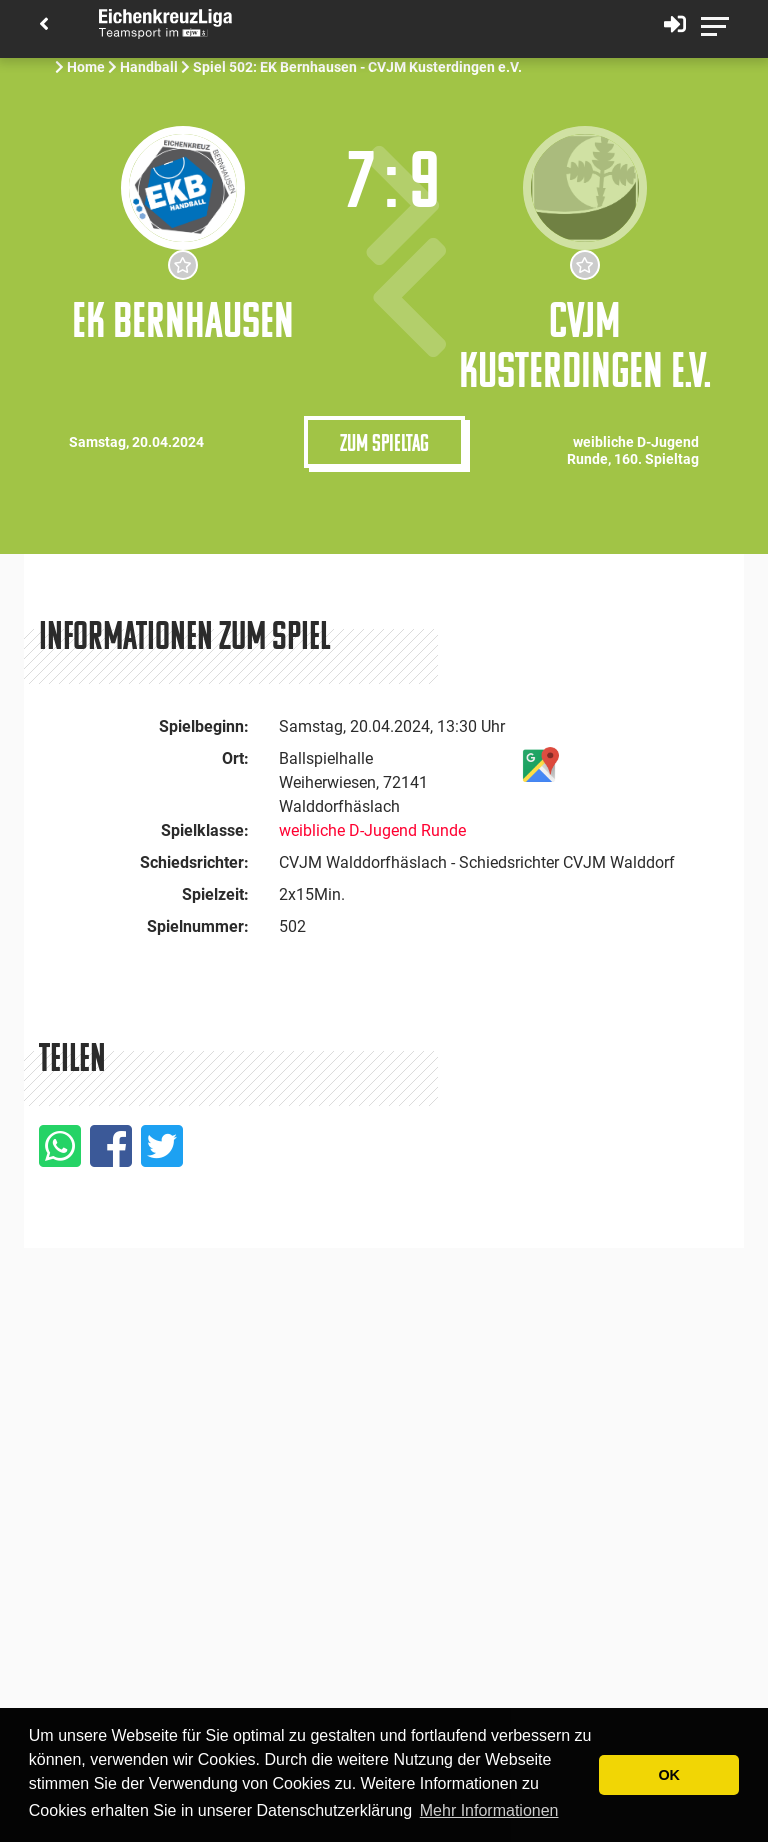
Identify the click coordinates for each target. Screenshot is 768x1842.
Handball (149, 67)
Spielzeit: (215, 894)
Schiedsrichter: (194, 862)
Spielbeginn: (204, 726)
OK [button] (669, 1775)
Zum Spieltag (384, 442)
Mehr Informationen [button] (489, 1810)
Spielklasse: (205, 830)
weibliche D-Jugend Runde (372, 830)
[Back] (44, 25)
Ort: (235, 758)
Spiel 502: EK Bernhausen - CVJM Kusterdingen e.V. (359, 67)
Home (86, 67)
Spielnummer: (198, 926)
